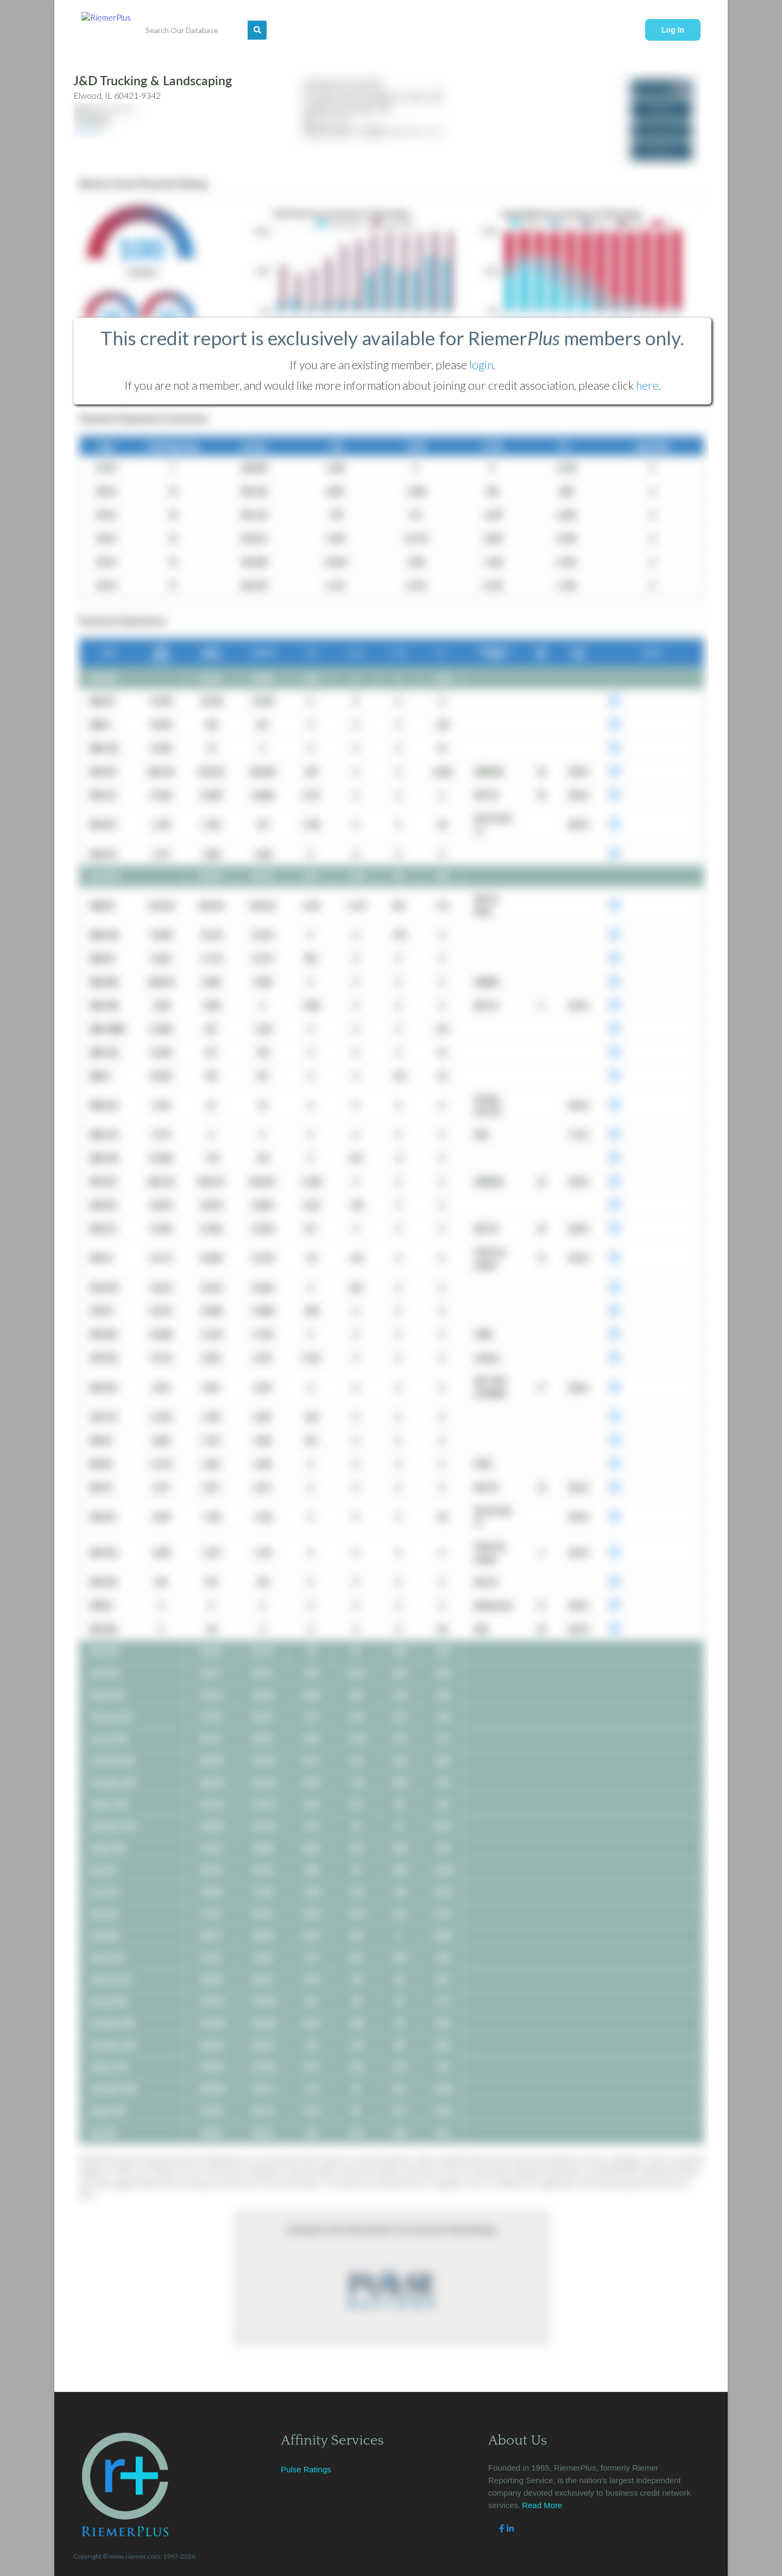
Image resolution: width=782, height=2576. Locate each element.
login (481, 364)
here (647, 385)
